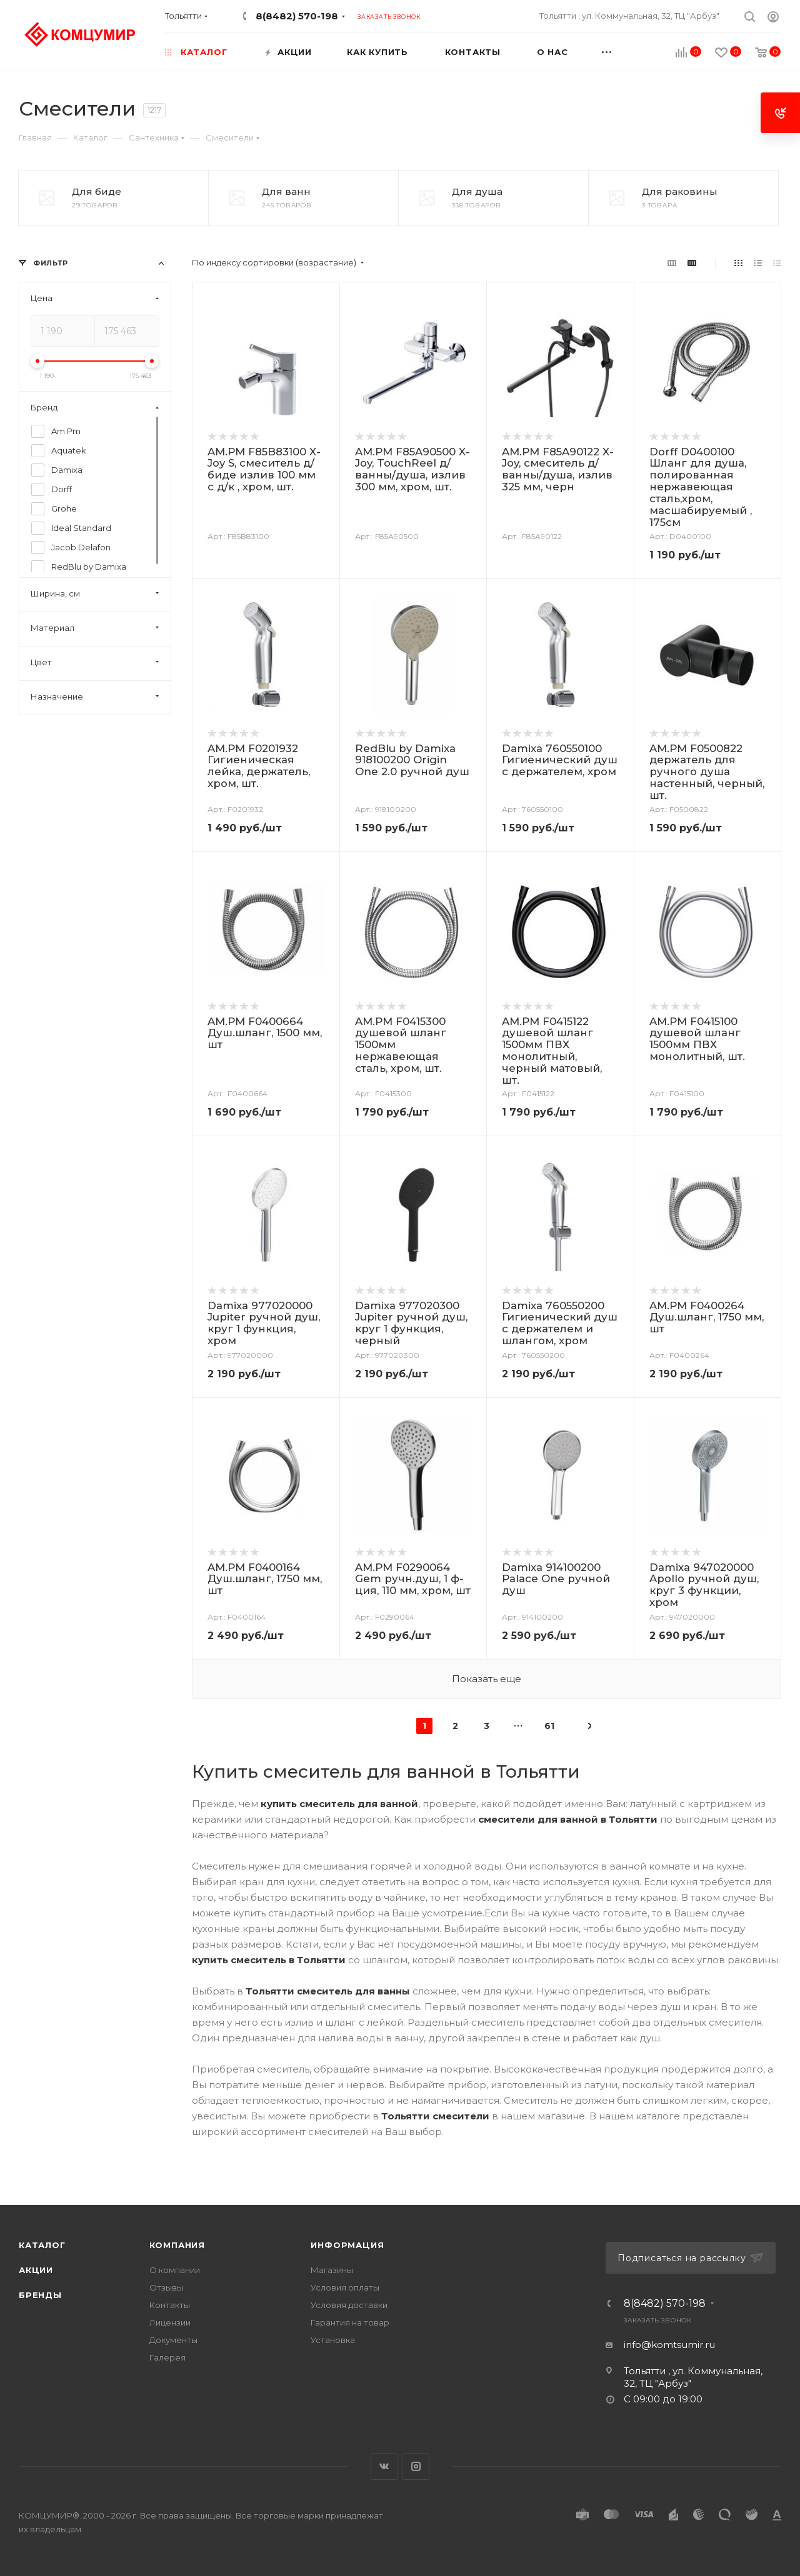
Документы (173, 2340)
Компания (177, 2245)
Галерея (167, 2357)
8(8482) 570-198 (297, 16)
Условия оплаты (345, 2287)
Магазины (332, 2270)
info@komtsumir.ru (669, 2345)
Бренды (40, 2295)
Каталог (42, 2245)
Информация (347, 2245)
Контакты (169, 2305)
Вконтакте (384, 2466)
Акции (36, 2270)
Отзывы (166, 2287)
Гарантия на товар (350, 2322)
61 (549, 1725)
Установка (333, 2340)
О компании (174, 2270)
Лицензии (170, 2322)
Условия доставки (349, 2305)
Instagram (415, 2466)
